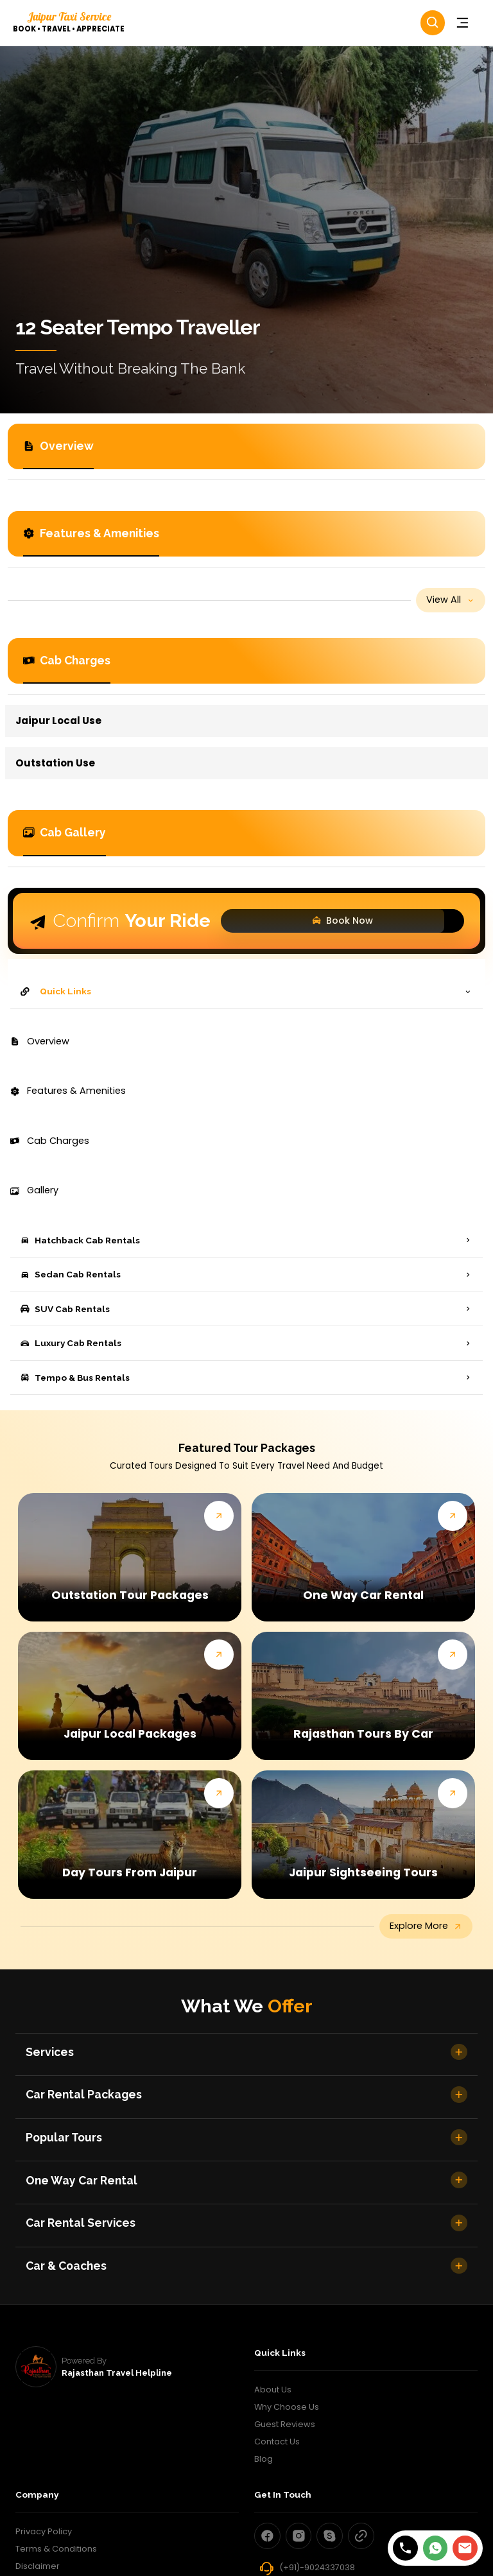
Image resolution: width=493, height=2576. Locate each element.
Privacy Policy (43, 2531)
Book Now (316, 921)
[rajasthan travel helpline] (35, 2366)
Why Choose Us (286, 2406)
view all (450, 599)
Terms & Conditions (56, 2548)
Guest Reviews (284, 2424)
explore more (426, 1925)
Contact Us (277, 2441)
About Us (272, 2389)
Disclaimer (37, 2566)
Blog (263, 2458)
